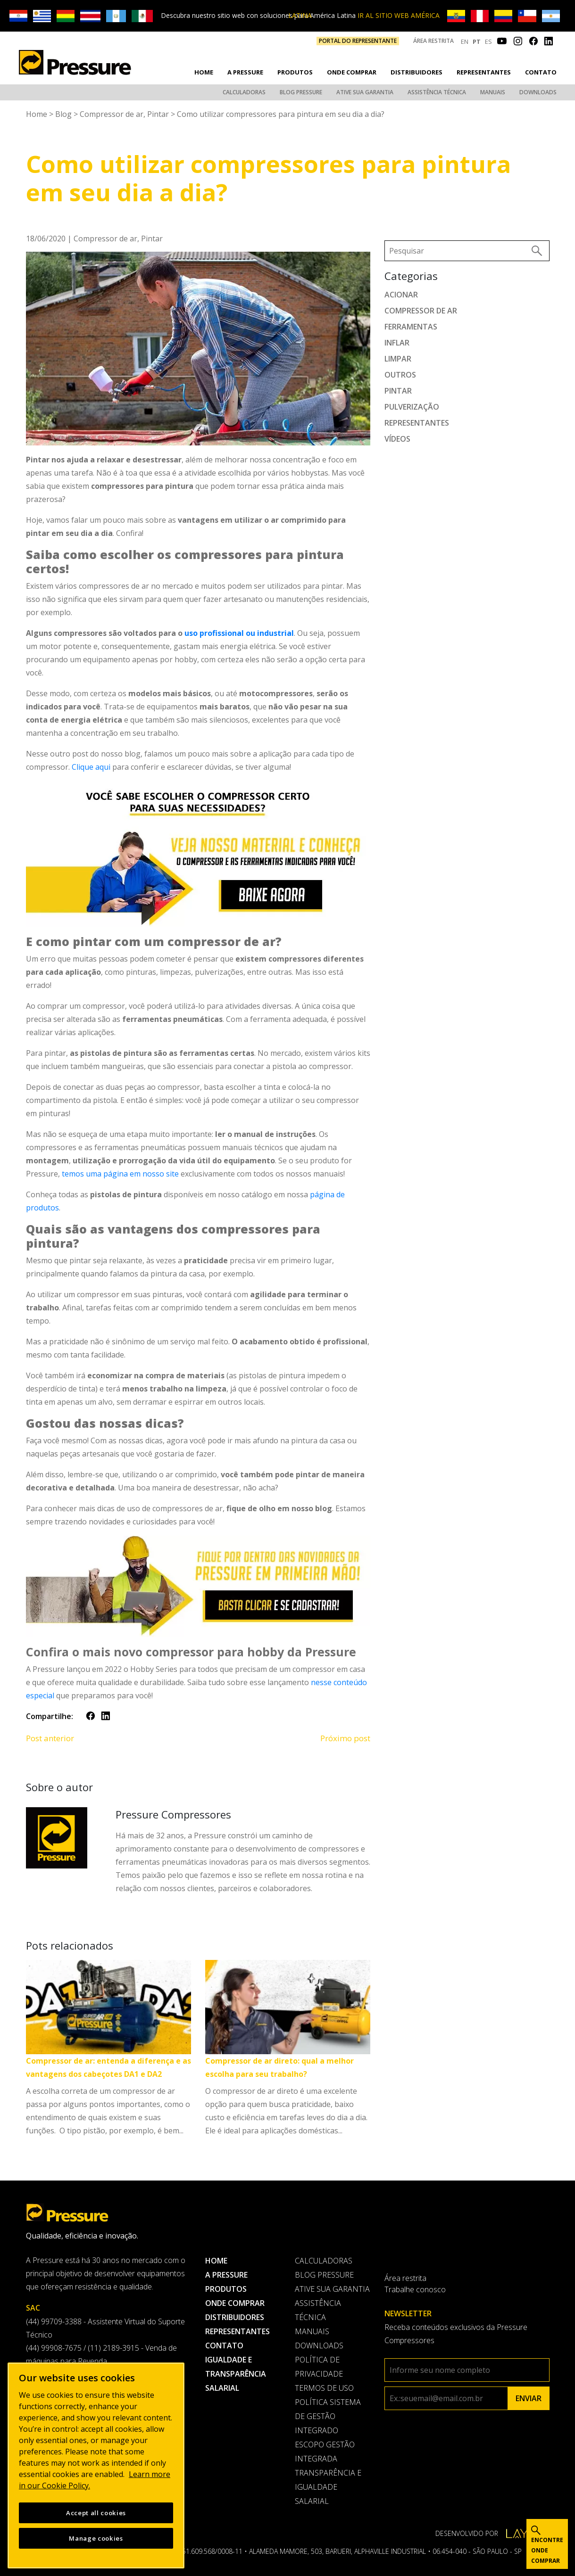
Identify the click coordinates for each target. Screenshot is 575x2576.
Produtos (295, 71)
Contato (541, 71)
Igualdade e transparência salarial (235, 2373)
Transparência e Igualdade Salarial (328, 2486)
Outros (400, 374)
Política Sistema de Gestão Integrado (328, 2415)
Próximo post (345, 1737)
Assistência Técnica (437, 92)
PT (477, 41)
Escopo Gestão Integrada (325, 2450)
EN (464, 41)
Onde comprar (351, 71)
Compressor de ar (111, 113)
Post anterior (50, 1737)
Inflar (396, 342)
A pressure (245, 71)
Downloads (538, 92)
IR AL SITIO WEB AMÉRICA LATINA (364, 15)
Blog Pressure (301, 92)
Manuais (492, 92)
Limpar (397, 358)
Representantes (484, 71)
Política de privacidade (319, 2366)
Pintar (158, 113)
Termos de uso (324, 2387)
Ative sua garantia (364, 92)
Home (203, 71)
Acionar (401, 293)
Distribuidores (416, 71)
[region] (96, 2465)
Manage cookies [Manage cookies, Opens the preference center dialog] (96, 2538)
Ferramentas (410, 326)
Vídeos (397, 438)
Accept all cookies (96, 2513)
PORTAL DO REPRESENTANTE (358, 41)
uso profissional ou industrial (239, 632)
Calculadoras (244, 92)
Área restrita (433, 41)
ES (488, 41)
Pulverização (411, 406)
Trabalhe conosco (415, 2288)
